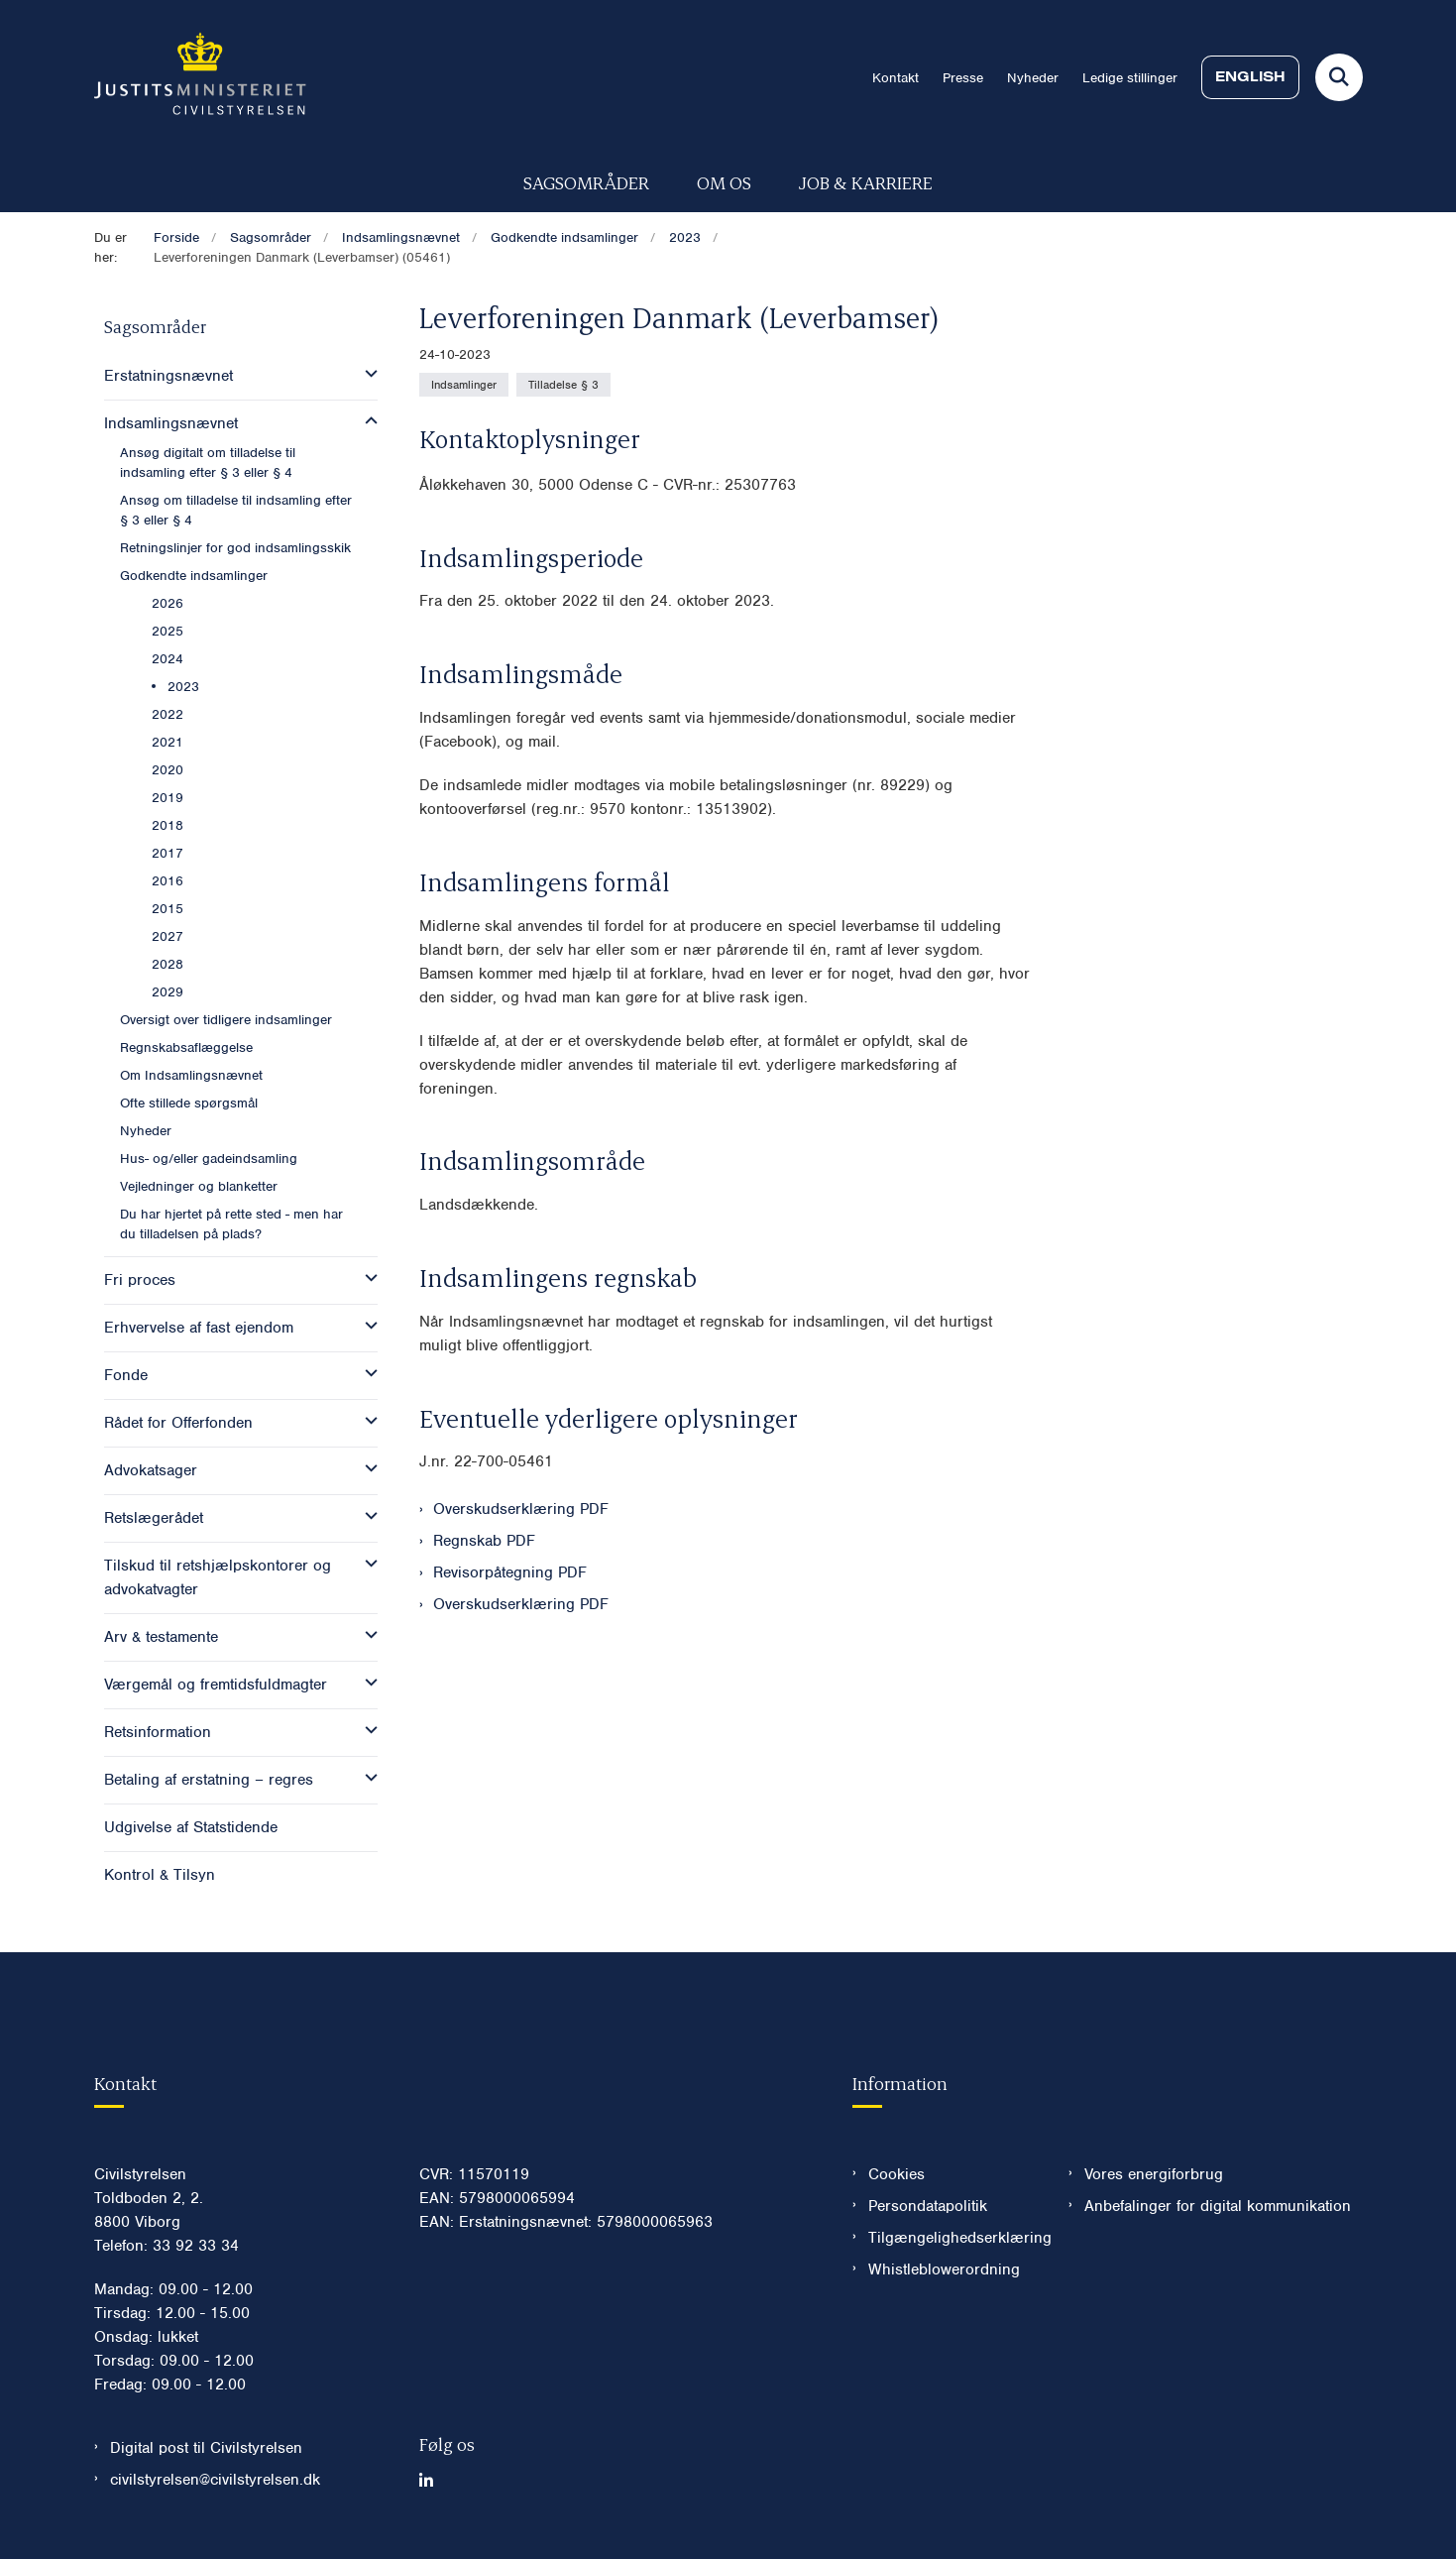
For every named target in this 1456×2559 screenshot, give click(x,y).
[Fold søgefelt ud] (1339, 77)
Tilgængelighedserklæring (953, 2238)
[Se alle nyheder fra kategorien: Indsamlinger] (463, 385)
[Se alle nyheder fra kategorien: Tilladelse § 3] (563, 385)
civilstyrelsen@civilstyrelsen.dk (215, 2480)
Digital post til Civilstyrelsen (206, 2448)
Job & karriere (866, 182)
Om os (724, 182)
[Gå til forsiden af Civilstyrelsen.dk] (200, 77)
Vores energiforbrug (1153, 2174)
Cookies (896, 2174)
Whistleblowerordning (944, 2269)
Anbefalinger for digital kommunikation (1217, 2206)
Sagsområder (586, 182)
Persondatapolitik (927, 2206)
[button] (366, 374)
